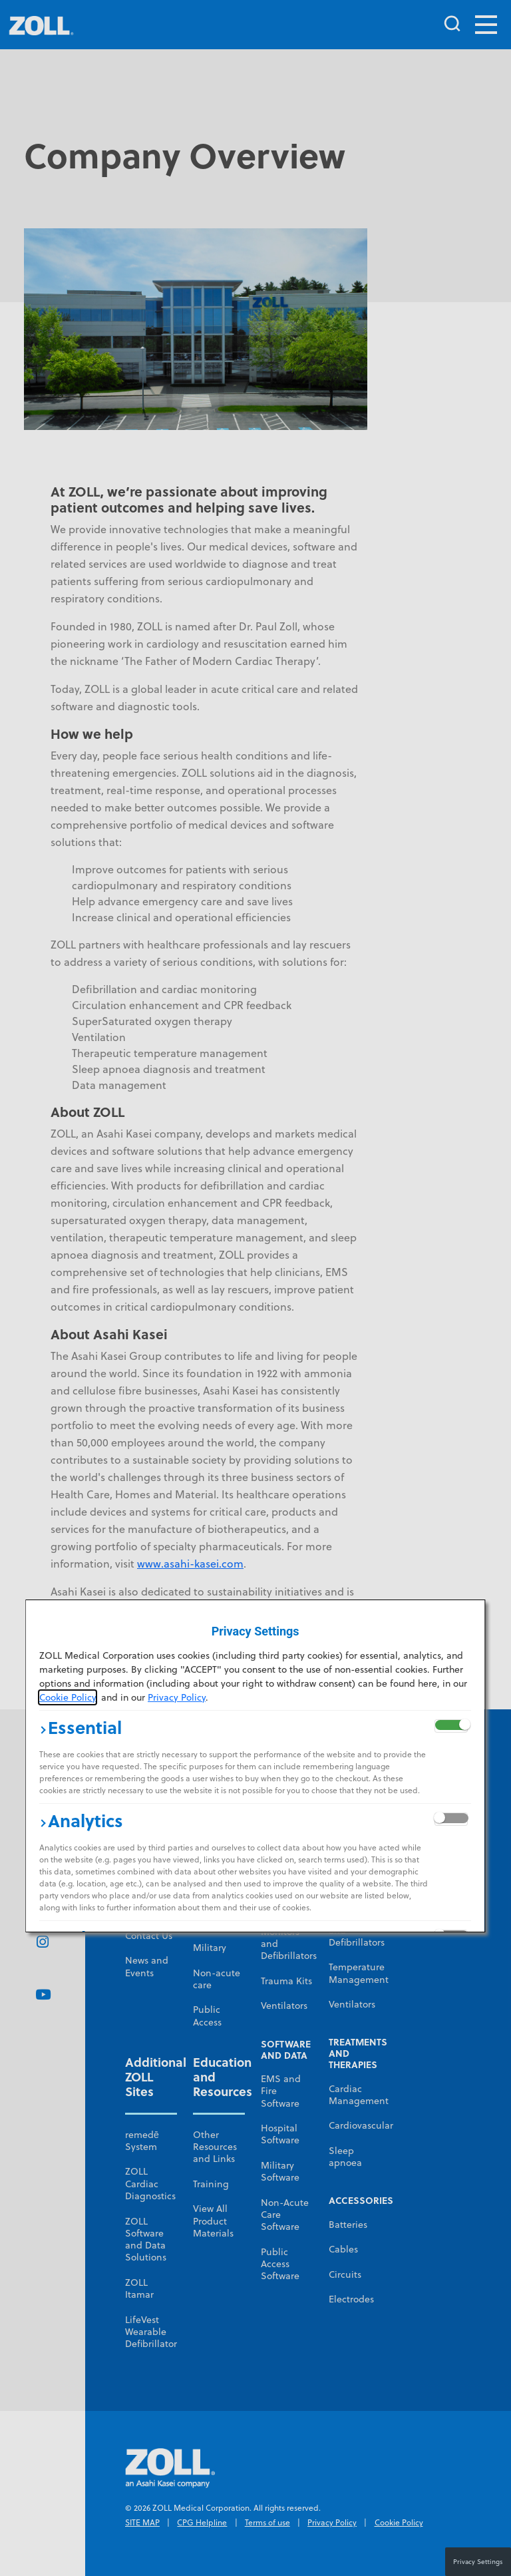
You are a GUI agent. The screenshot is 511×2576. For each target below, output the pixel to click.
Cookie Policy (67, 1697)
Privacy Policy (177, 1697)
